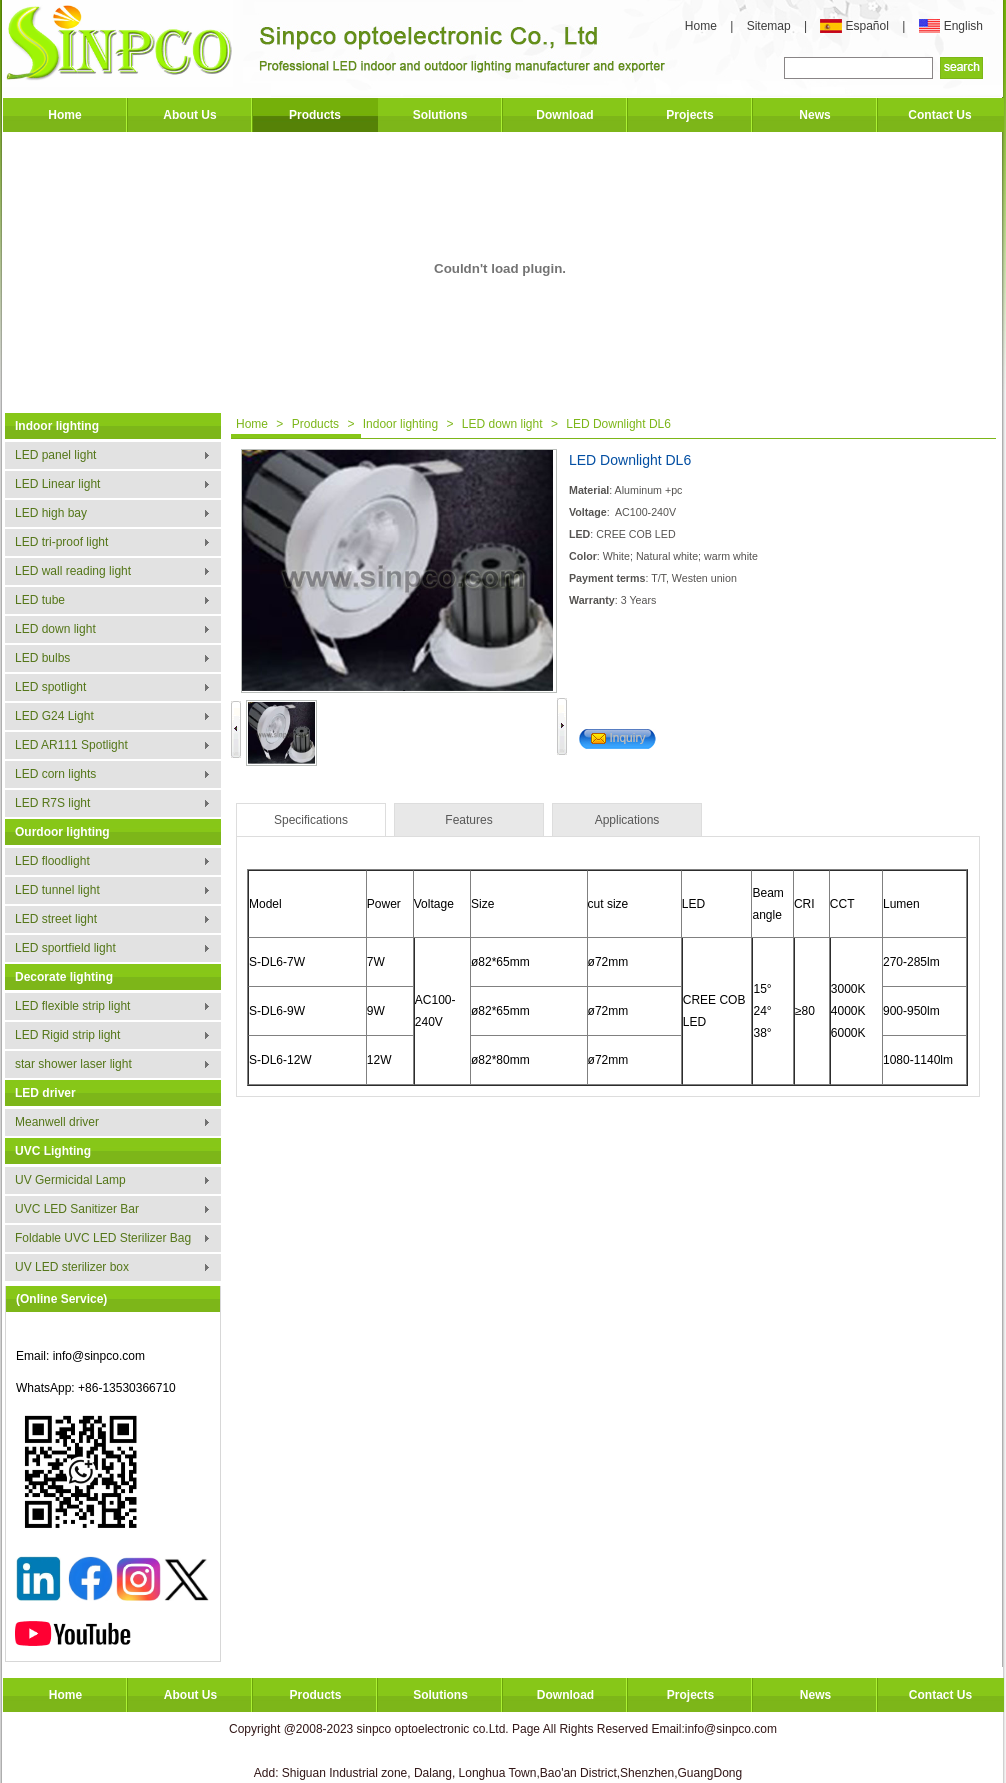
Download (564, 115)
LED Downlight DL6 (618, 424)
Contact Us (939, 115)
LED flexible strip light (72, 1006)
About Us (189, 115)
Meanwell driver (57, 1122)
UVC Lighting (53, 1151)
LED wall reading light (73, 571)
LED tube (40, 600)
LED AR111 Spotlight (71, 745)
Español (868, 26)
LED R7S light (52, 803)
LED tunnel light (57, 890)
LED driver (45, 1093)
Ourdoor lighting (62, 832)
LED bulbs (42, 658)
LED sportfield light (65, 948)
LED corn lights (55, 774)
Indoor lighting (57, 426)
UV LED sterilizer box (72, 1267)
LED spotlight (50, 687)
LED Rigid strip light (67, 1035)
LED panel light (55, 455)
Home (701, 26)
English (963, 26)
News (814, 115)
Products (315, 115)
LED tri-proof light (61, 542)
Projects (689, 115)
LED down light (55, 629)
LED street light (56, 919)
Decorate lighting (64, 977)
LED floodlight (52, 861)
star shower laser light (73, 1064)
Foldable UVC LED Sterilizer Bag (103, 1238)
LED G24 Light (54, 716)
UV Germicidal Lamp (70, 1180)
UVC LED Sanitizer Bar (77, 1209)
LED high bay (51, 513)
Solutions (440, 115)
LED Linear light (57, 484)
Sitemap (770, 26)
